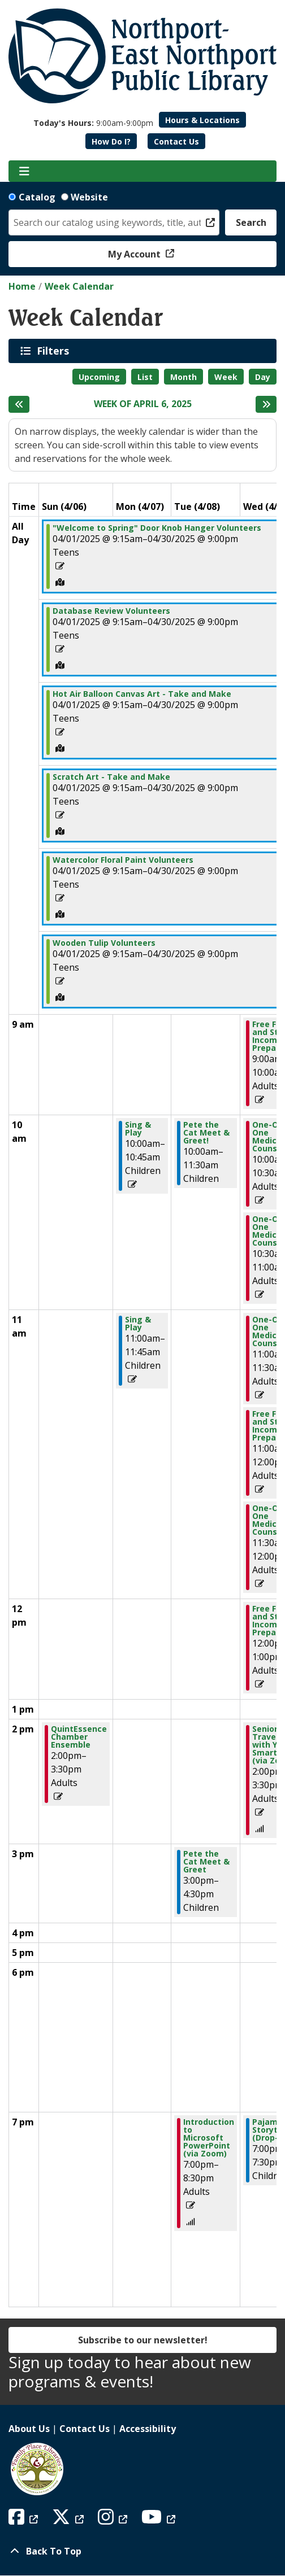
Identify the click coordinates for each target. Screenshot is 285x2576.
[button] (93, 123)
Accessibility (147, 2428)
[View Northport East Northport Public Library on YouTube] (159, 2520)
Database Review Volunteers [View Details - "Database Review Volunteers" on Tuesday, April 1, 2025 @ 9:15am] (111, 611)
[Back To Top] (142, 2551)
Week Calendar (79, 286)
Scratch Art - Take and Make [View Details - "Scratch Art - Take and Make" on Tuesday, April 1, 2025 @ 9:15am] (111, 777)
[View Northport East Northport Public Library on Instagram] (114, 2520)
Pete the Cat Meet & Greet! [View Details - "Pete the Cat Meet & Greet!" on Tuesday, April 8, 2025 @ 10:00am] (206, 1133)
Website (89, 197)
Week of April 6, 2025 (143, 404)
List (145, 377)
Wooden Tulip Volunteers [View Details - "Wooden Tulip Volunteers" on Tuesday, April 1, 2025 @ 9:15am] (104, 943)
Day (262, 377)
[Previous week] (18, 404)
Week (226, 377)
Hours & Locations (202, 120)
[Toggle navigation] (24, 171)
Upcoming (99, 377)
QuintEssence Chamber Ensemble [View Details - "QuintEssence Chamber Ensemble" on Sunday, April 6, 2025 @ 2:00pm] (79, 1737)
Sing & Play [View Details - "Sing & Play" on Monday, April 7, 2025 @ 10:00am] (138, 1129)
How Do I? (111, 141)
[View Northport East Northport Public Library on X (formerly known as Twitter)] (69, 2520)
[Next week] (266, 404)
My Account (135, 254)
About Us (29, 2428)
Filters (55, 350)
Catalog (37, 197)
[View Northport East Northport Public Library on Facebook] (24, 2520)
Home (22, 286)
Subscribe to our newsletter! (143, 2340)
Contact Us (176, 141)
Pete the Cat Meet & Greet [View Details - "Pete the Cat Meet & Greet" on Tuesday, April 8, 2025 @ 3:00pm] (206, 1862)
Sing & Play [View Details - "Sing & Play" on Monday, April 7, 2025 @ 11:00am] (138, 1323)
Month (183, 377)
